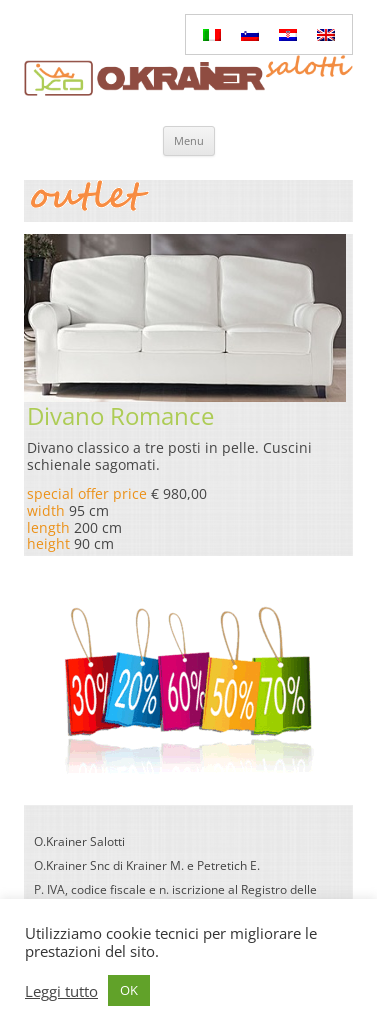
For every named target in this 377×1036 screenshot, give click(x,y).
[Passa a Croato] (288, 34)
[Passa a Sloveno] (250, 34)
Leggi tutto (61, 991)
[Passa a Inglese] (326, 34)
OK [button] (129, 990)
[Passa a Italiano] (212, 34)
